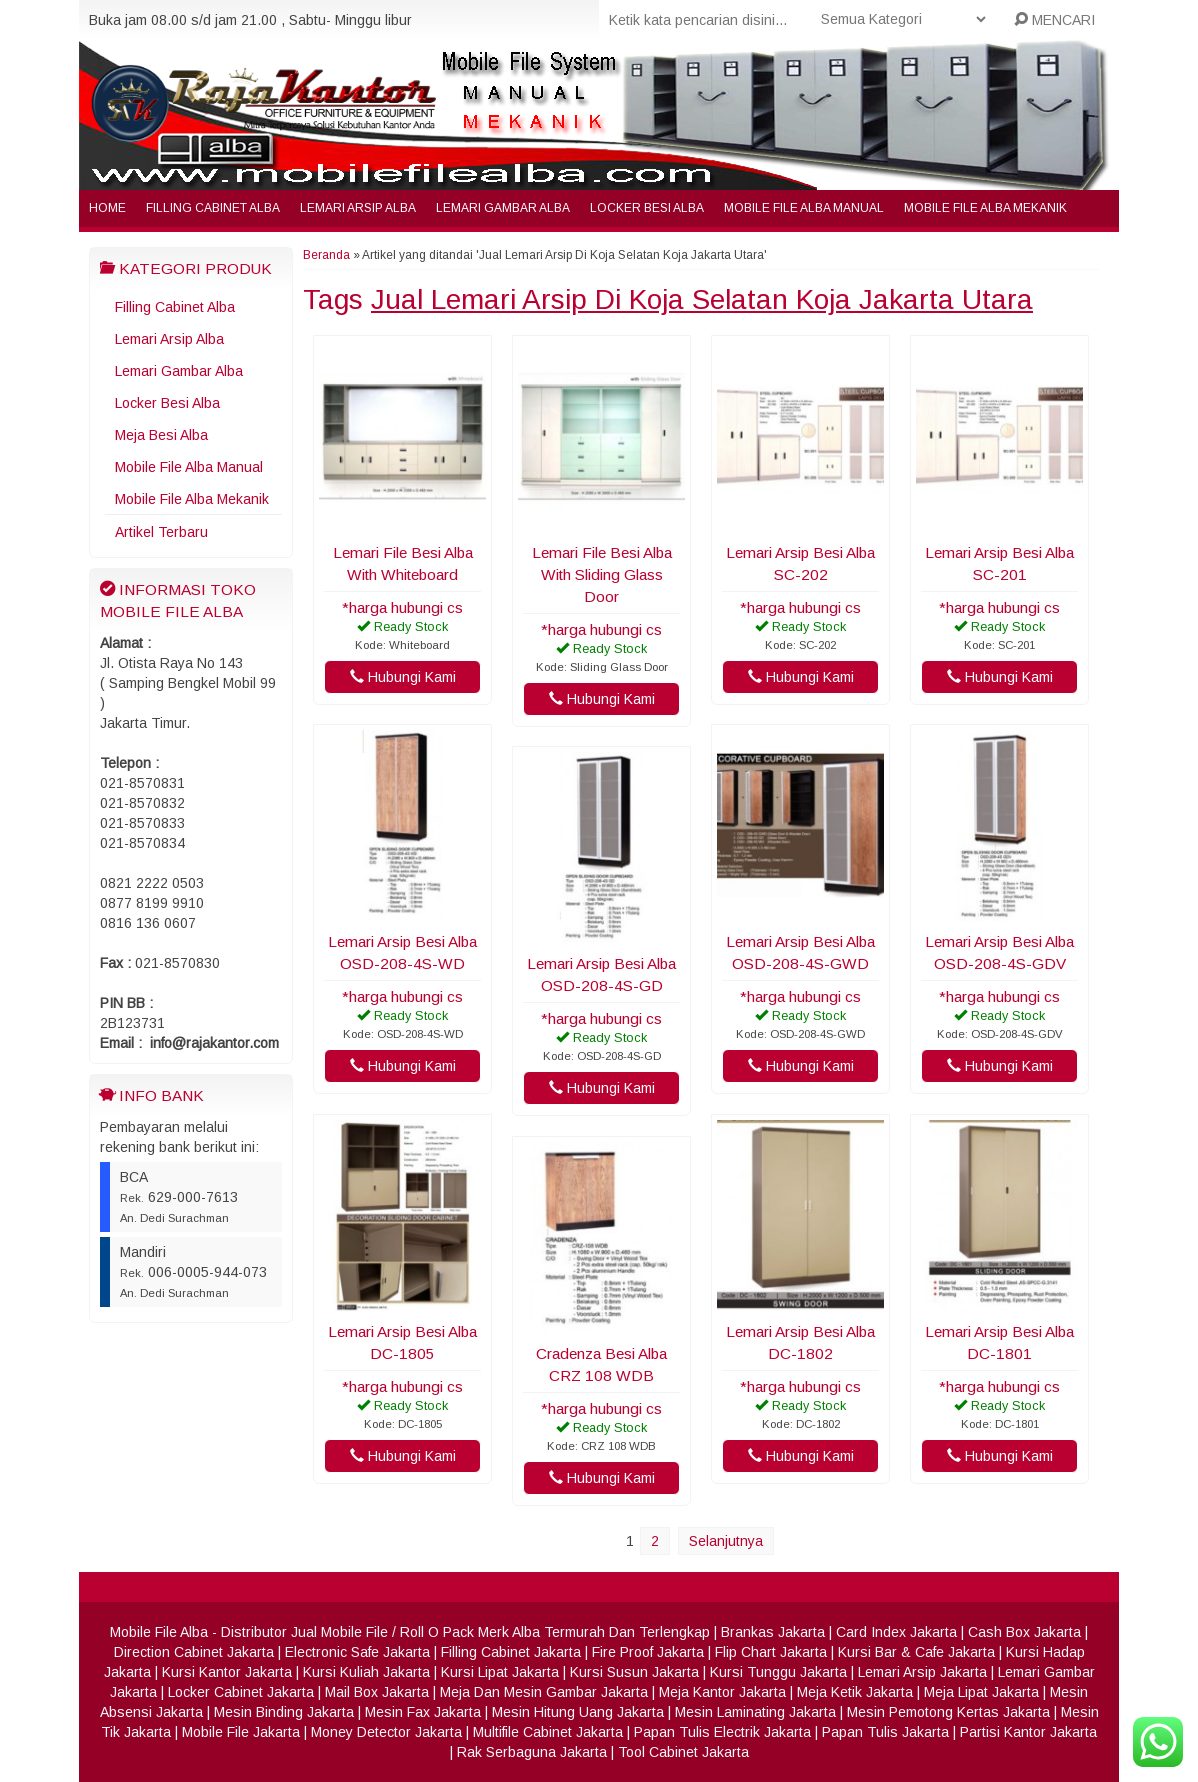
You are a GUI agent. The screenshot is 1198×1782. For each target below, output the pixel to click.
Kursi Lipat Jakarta (500, 1672)
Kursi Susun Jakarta (634, 1672)
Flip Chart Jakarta (771, 1652)
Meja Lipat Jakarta (981, 1692)
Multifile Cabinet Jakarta (548, 1732)
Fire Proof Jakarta (648, 1652)
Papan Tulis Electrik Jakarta (722, 1732)
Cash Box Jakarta (1024, 1632)
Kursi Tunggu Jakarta (778, 1672)
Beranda (326, 255)
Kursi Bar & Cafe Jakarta (916, 1652)
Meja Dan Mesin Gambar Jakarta (544, 1692)
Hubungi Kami (403, 677)
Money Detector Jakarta (386, 1732)
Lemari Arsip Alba (358, 208)
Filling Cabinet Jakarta (511, 1652)
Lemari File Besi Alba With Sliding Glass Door (602, 574)
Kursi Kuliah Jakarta (366, 1672)
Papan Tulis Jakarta (885, 1732)
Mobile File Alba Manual (804, 208)
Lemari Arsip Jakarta (922, 1672)
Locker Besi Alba (647, 208)
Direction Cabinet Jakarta (194, 1652)
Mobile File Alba (159, 1632)
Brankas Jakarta (773, 1632)
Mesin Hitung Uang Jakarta (578, 1712)
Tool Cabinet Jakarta (683, 1752)
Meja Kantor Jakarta (722, 1692)
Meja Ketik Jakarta (855, 1692)
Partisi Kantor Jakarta (1028, 1732)
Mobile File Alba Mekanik (985, 208)
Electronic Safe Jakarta (357, 1652)
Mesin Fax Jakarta (423, 1712)
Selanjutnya (726, 1541)
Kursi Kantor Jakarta (227, 1672)
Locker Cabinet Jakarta (241, 1692)
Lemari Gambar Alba (503, 208)
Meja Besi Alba (161, 435)
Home (107, 208)
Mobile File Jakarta (241, 1732)
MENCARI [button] (1054, 20)
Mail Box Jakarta (377, 1692)
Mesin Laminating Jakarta (755, 1712)
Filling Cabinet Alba (213, 208)
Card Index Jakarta (896, 1632)
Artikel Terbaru (161, 532)
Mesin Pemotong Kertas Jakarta (948, 1712)
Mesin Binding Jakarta (284, 1712)
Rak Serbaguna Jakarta (532, 1752)
